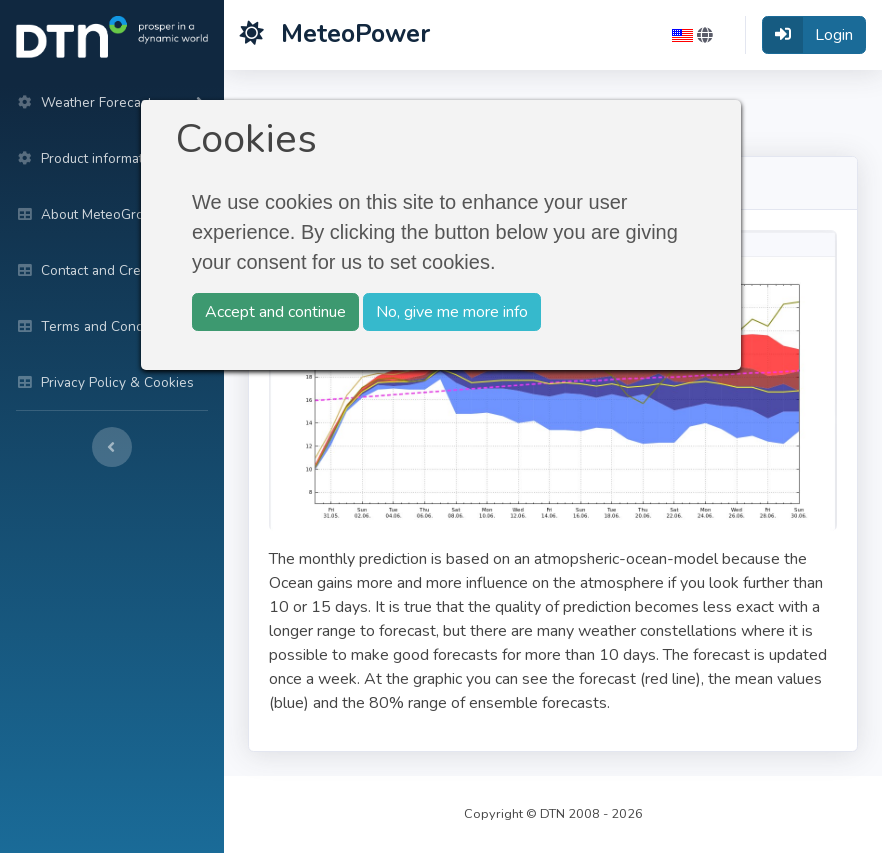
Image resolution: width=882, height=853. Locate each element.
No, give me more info (452, 312)
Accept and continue (275, 312)
